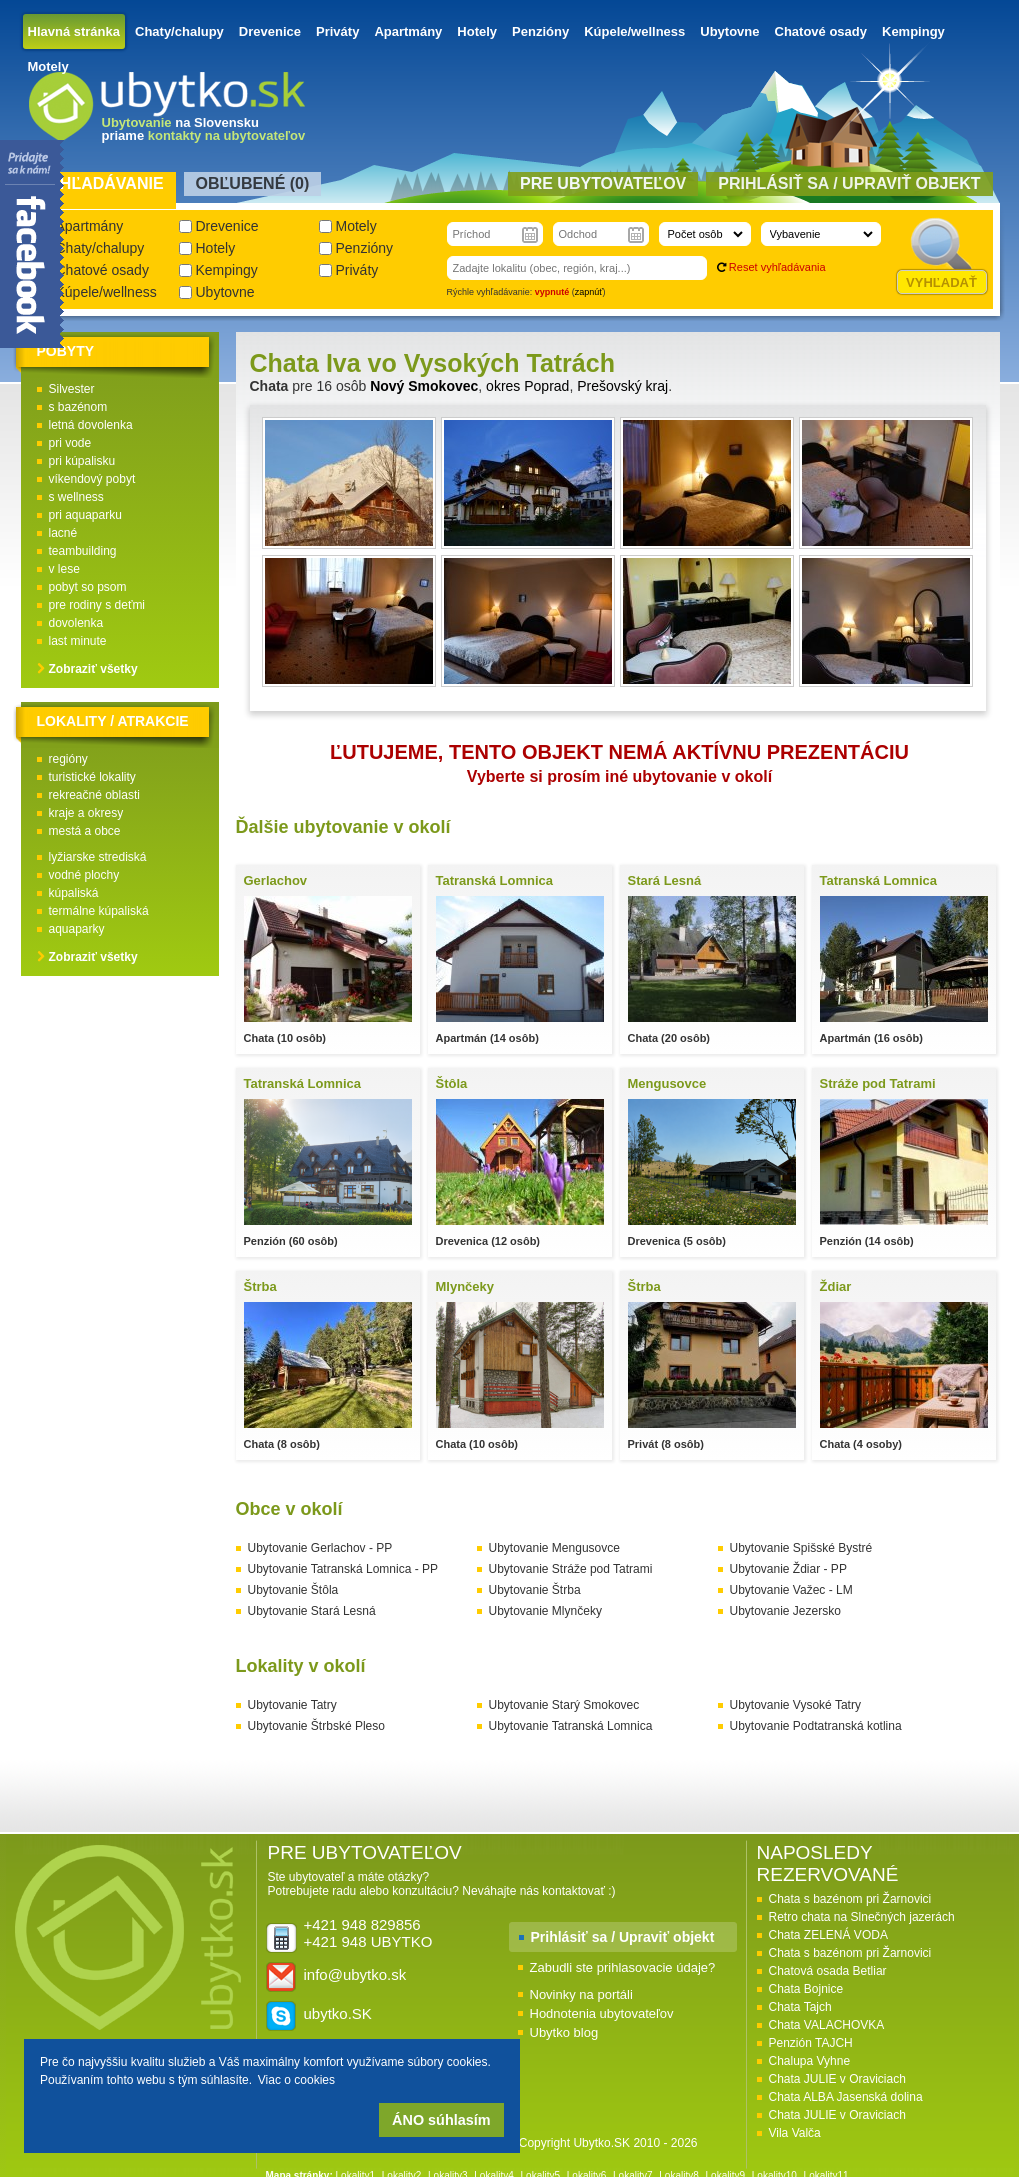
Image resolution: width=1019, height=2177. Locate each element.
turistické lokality (92, 777)
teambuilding (83, 551)
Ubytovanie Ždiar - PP (788, 1569)
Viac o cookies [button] (296, 2080)
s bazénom (78, 407)
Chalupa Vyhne (810, 2061)
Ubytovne (729, 31)
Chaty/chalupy (179, 31)
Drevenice (270, 31)
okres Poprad (527, 386)
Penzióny (540, 31)
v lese (64, 569)
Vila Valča (795, 2133)
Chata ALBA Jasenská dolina (846, 2097)
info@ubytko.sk (355, 1974)
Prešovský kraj (622, 386)
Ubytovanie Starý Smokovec (564, 1705)
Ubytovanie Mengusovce (554, 1548)
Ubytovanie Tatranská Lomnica (571, 1726)
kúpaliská (74, 893)
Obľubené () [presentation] (253, 183)
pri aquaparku (85, 515)
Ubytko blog (564, 2032)
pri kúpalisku (82, 461)
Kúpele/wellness (634, 31)
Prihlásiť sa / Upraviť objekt (623, 1937)
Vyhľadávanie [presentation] (101, 183)
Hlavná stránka (74, 31)
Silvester (72, 389)
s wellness (76, 497)
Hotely (477, 31)
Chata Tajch (800, 2007)
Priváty (337, 31)
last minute (78, 641)
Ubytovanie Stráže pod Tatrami (571, 1569)
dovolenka (76, 623)
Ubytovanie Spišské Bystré (801, 1548)
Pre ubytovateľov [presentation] (603, 183)
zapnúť (589, 292)
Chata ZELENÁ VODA (828, 1935)
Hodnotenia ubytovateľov (602, 2013)
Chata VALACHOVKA (827, 2025)
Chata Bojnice (806, 1989)
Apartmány (408, 31)
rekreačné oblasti (94, 795)
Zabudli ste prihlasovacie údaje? (623, 1967)
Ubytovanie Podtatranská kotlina (816, 1726)
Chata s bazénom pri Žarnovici (850, 1899)
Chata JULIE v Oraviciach (837, 2079)
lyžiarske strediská (98, 857)
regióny (68, 759)
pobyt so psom (88, 587)
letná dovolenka (91, 425)
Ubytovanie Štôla (293, 1590)
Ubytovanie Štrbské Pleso (316, 1726)
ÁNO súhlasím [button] (441, 2120)
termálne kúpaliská (99, 911)
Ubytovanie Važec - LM (791, 1590)
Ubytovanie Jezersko (785, 1611)
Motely (48, 66)
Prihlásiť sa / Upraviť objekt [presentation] (849, 183)
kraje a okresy (86, 813)
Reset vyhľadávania (777, 267)
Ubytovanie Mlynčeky (545, 1611)
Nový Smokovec (424, 386)
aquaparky (77, 929)
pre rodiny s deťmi (97, 605)
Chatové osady (821, 31)
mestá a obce (85, 831)
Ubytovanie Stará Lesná (312, 1611)
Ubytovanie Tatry (292, 1705)
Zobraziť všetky (93, 669)
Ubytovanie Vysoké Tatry (795, 1705)
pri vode (70, 443)
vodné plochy (84, 875)
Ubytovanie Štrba (535, 1590)
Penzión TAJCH (811, 2043)
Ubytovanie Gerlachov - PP (320, 1548)
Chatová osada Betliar (828, 1971)
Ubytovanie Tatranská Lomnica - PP (343, 1569)
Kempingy (913, 31)
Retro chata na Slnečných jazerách (862, 1917)
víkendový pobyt (92, 479)
